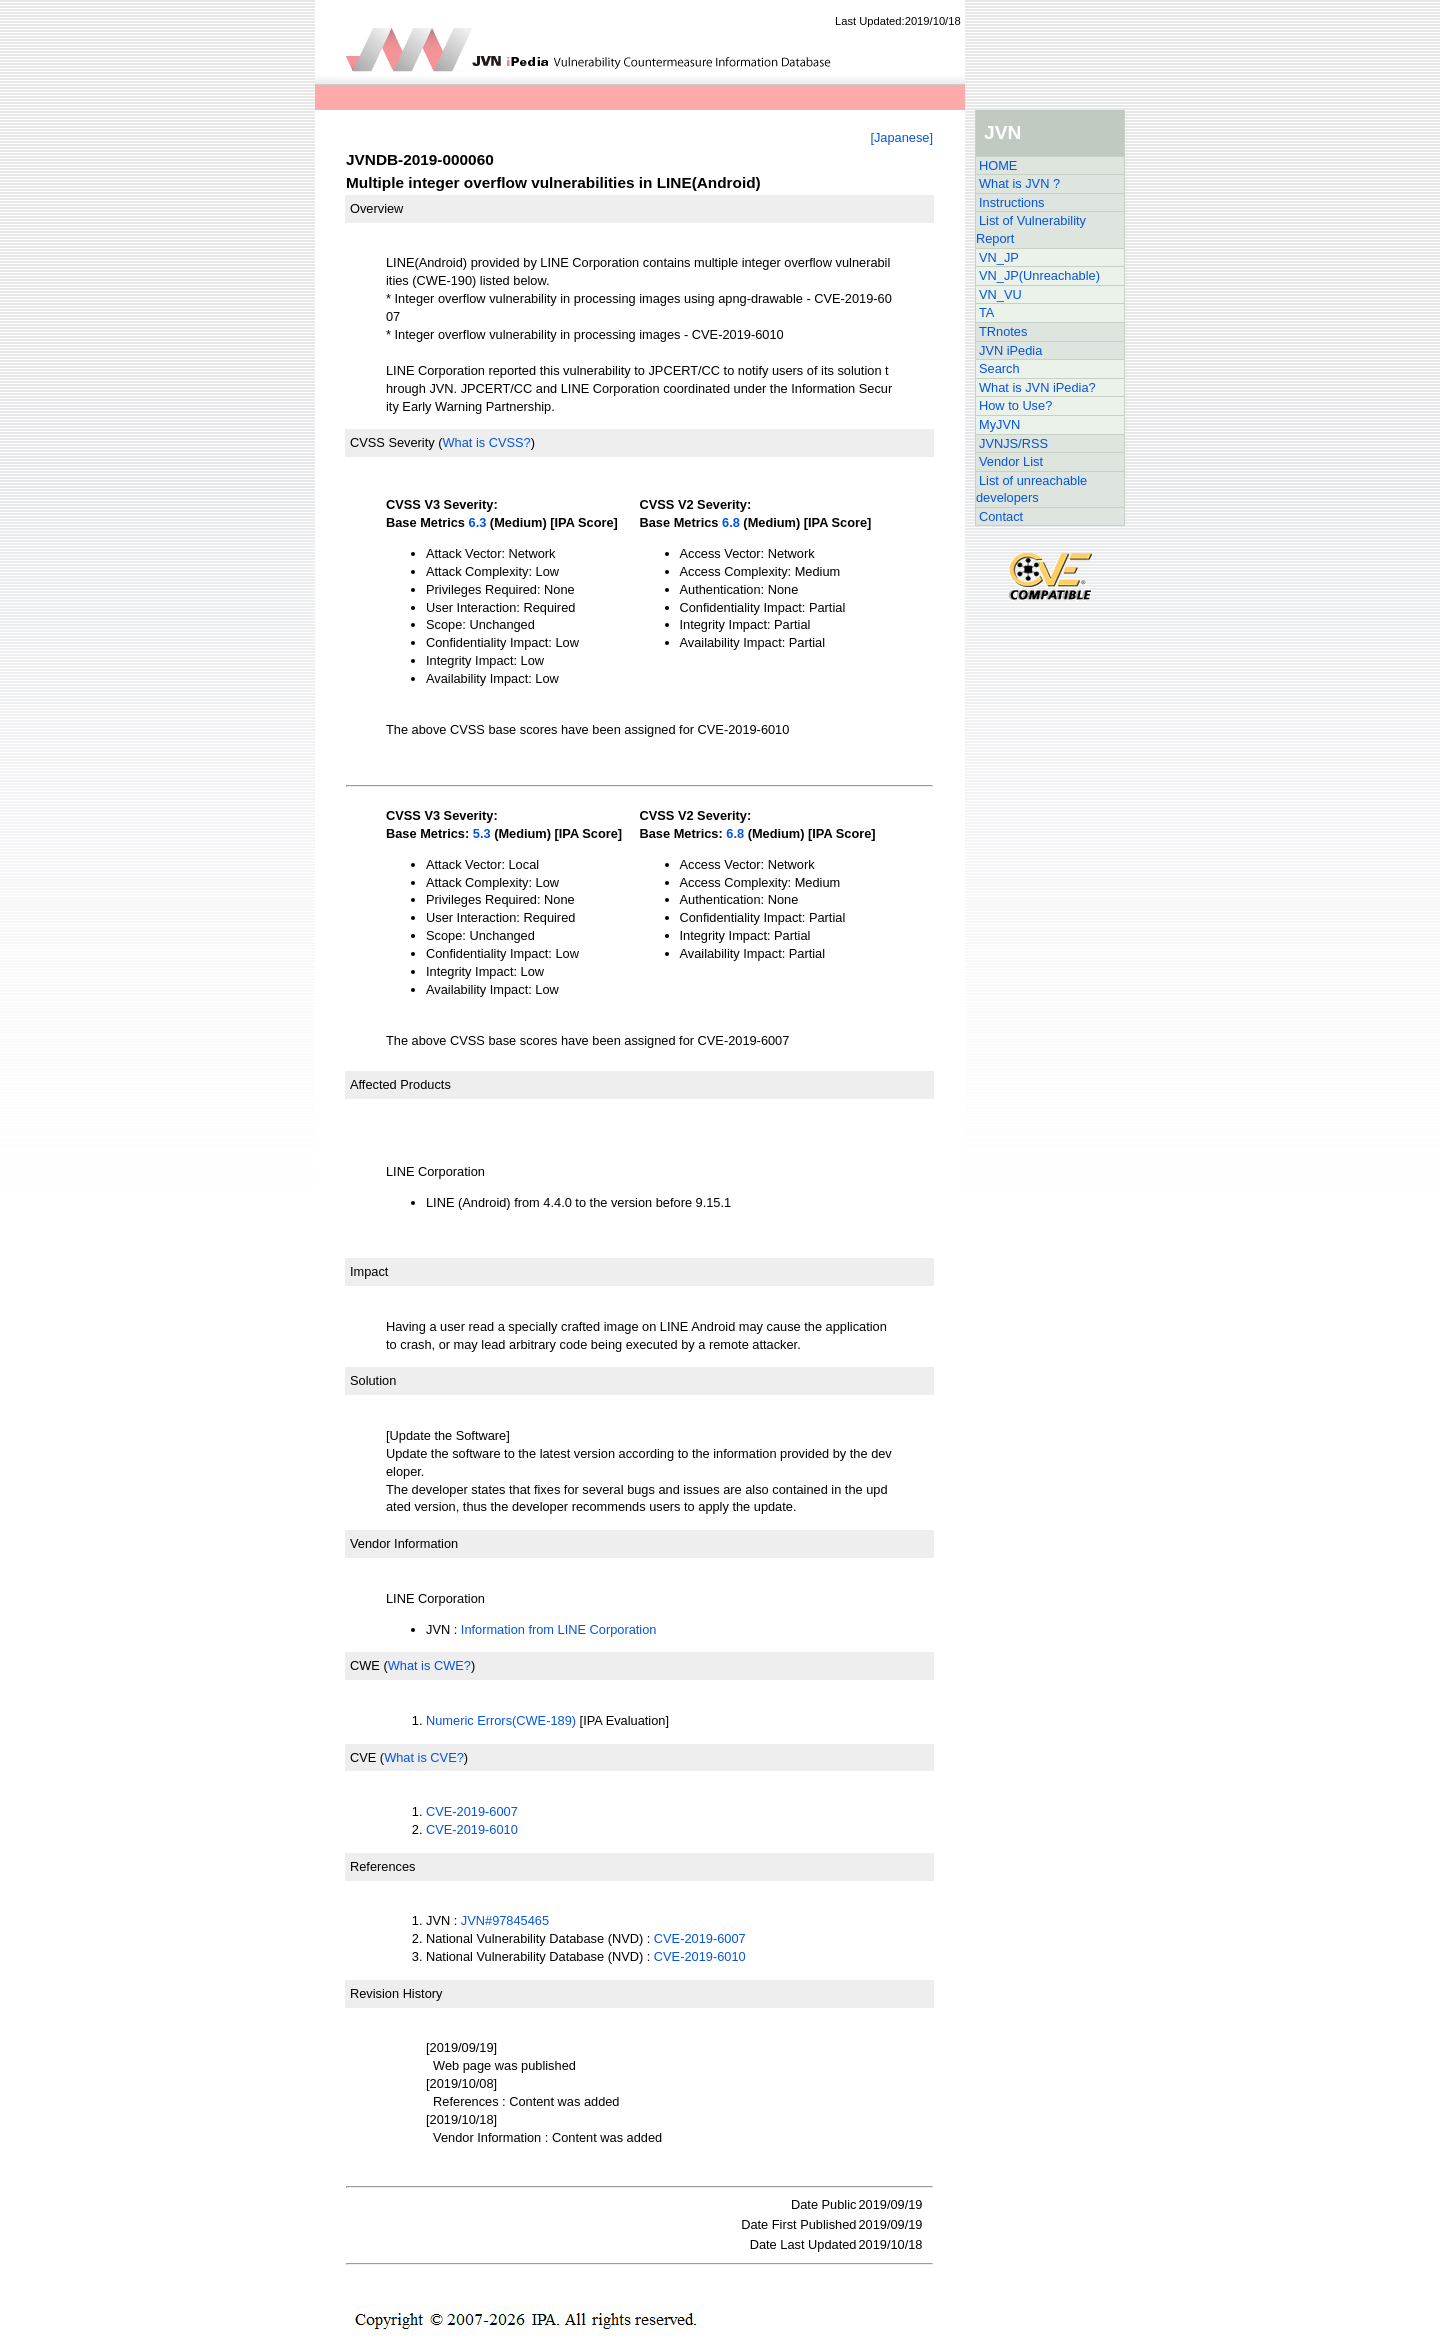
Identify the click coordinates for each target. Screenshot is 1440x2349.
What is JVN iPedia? (1037, 387)
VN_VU (1000, 294)
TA (986, 312)
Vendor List (1011, 461)
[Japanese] (901, 137)
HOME (998, 165)
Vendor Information (404, 1543)
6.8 (731, 522)
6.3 (478, 522)
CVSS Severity (392, 442)
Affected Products (400, 1084)
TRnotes (1003, 331)
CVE (363, 1757)
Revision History (396, 1993)
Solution (373, 1380)
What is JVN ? (1019, 183)
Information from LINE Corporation (559, 1629)
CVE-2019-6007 (472, 1811)
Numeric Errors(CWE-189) (501, 1720)
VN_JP (999, 257)
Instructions (1011, 202)
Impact (369, 1271)
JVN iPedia (1010, 350)
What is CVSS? (486, 442)
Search (999, 368)
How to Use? (1015, 405)
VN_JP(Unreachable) (1039, 275)
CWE (365, 1665)
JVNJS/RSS (1013, 443)
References (382, 1866)
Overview (376, 208)
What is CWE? (429, 1665)
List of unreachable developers (1031, 489)
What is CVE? (424, 1757)
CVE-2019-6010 (472, 1829)
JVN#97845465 (505, 1920)
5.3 (482, 833)
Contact (1001, 516)
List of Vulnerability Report (1031, 229)
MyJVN (999, 424)
